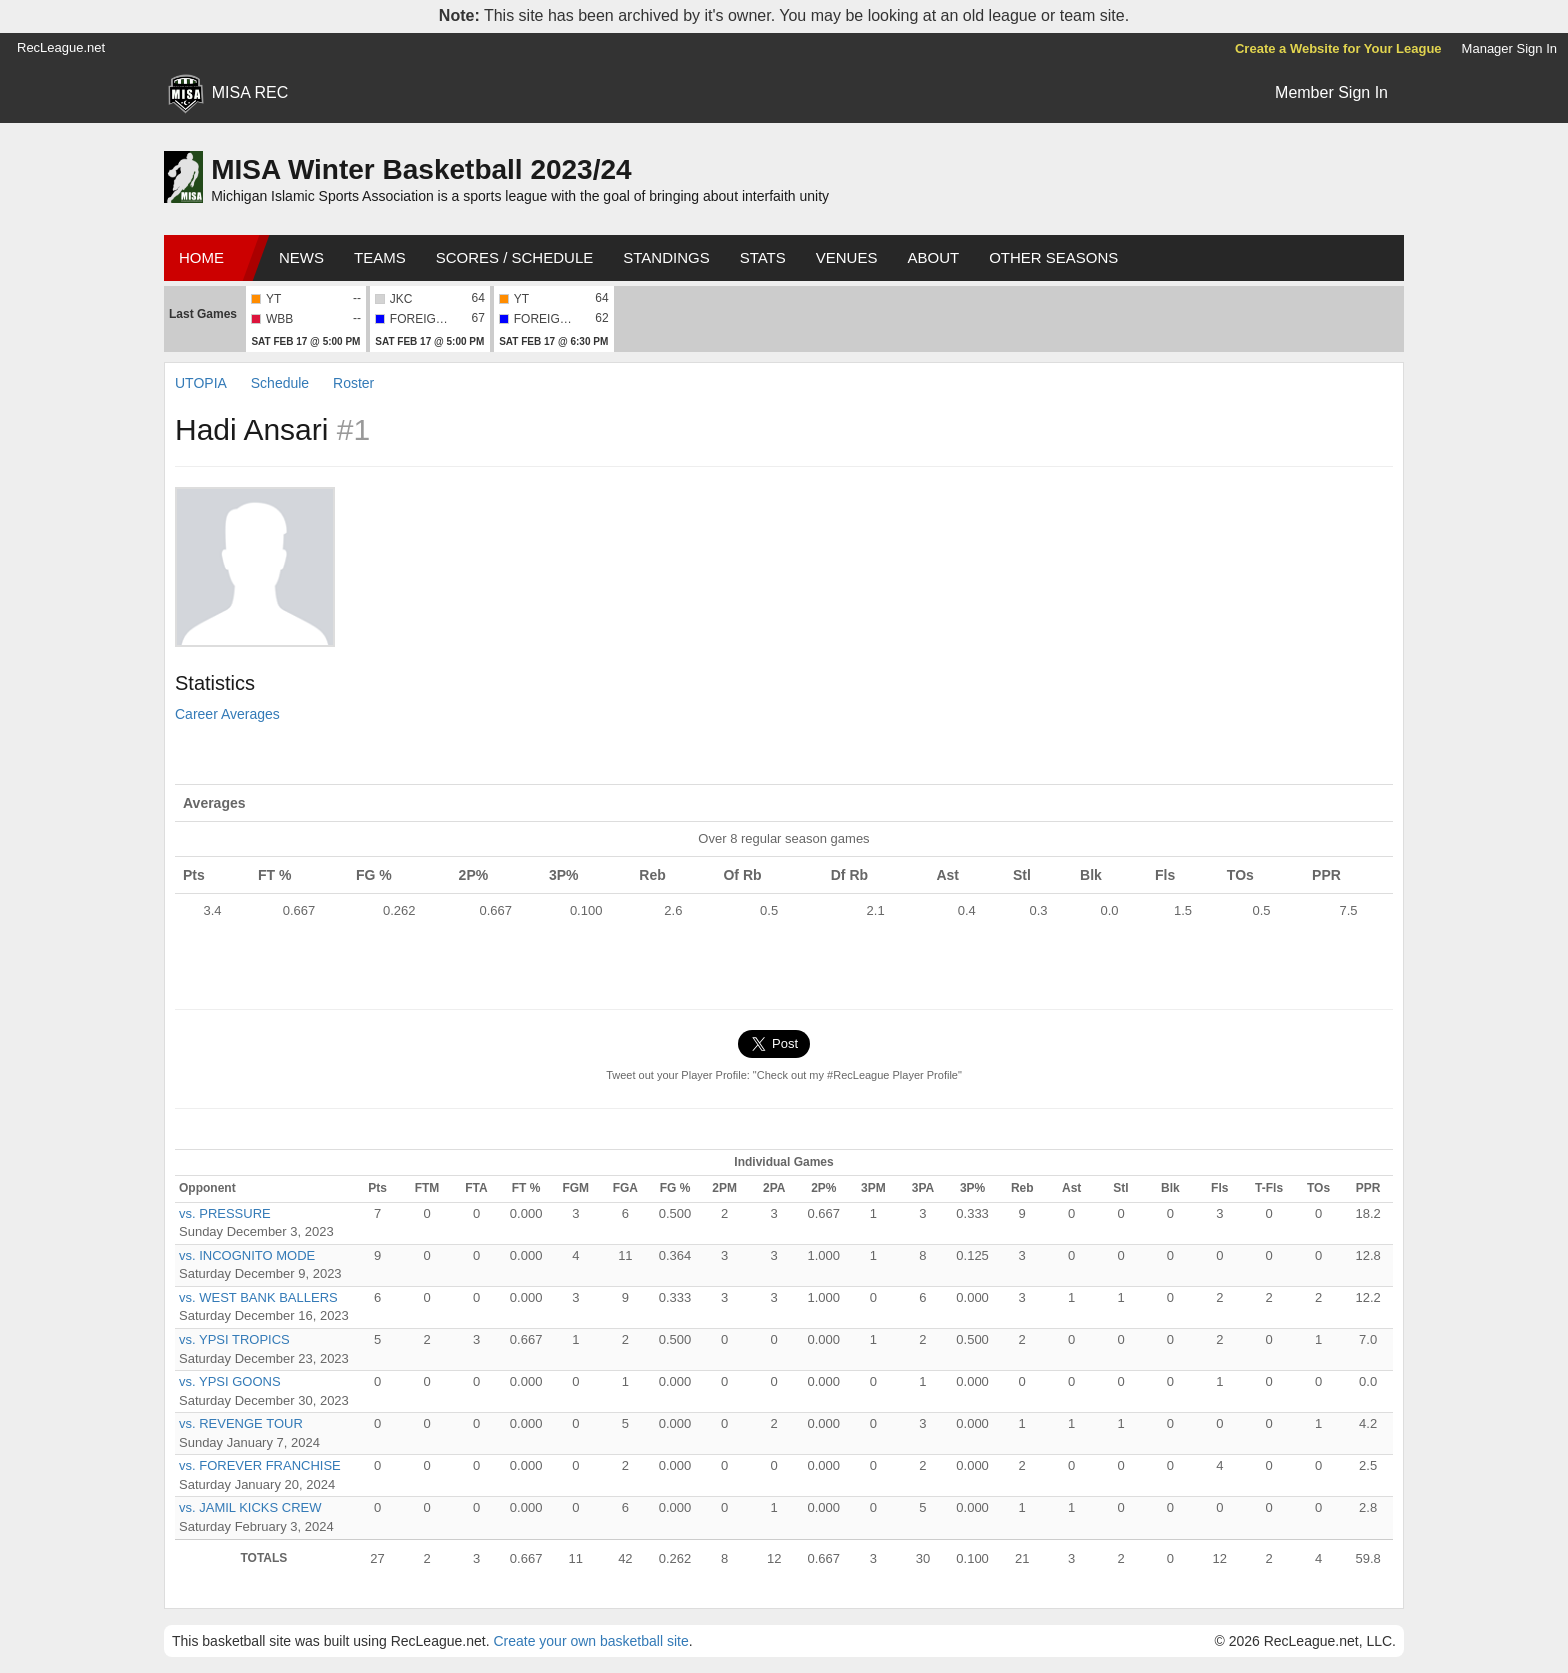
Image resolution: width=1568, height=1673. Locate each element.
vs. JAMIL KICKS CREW (250, 1507)
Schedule (280, 383)
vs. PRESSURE (225, 1213)
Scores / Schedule (515, 257)
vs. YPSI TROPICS (234, 1339)
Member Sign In (1331, 92)
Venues (847, 257)
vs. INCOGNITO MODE (247, 1255)
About (933, 257)
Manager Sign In (1509, 48)
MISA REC (250, 92)
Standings (666, 257)
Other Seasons (1053, 257)
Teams (380, 257)
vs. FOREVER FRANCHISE (260, 1465)
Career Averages (227, 714)
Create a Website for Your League (1338, 48)
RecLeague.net (61, 47)
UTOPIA (201, 383)
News (301, 257)
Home (201, 257)
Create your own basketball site (590, 1641)
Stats (763, 257)
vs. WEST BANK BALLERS (258, 1297)
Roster (353, 383)
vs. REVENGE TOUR (241, 1423)
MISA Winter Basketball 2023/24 (421, 169)
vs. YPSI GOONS (230, 1381)
